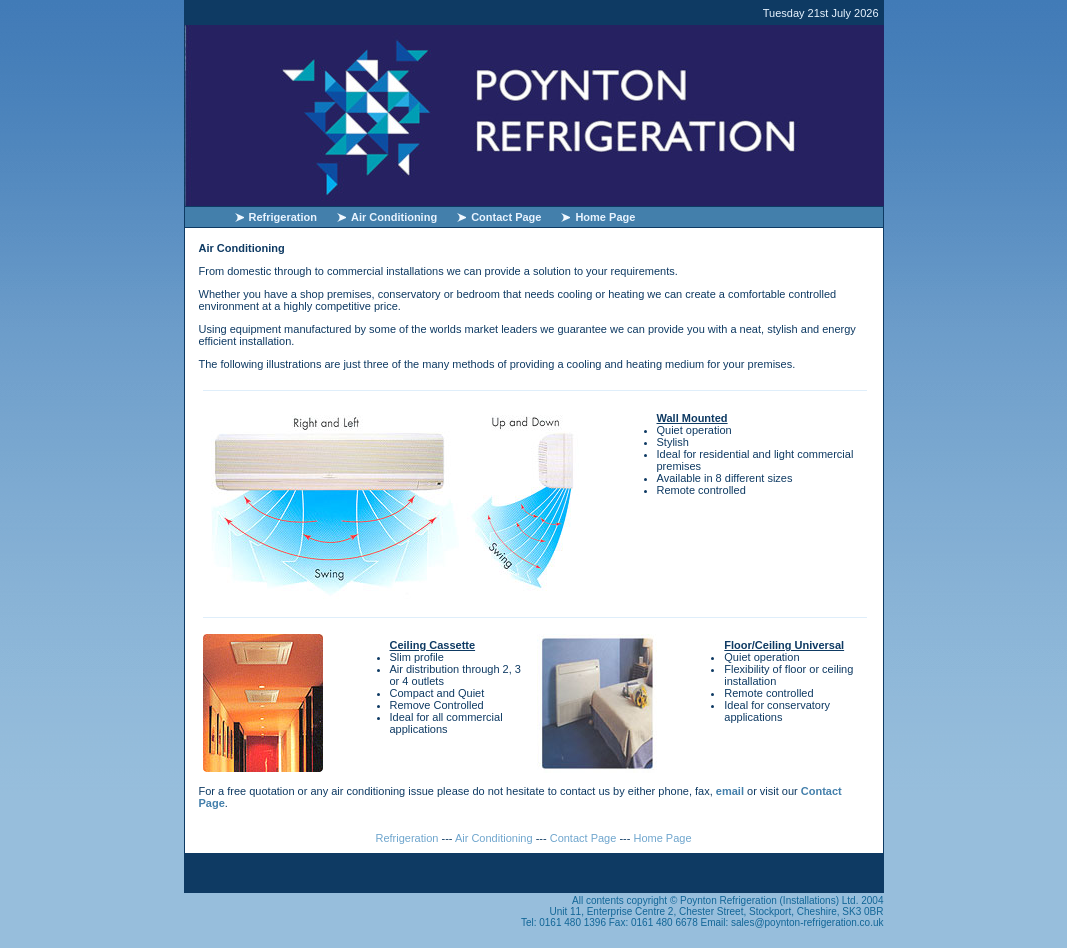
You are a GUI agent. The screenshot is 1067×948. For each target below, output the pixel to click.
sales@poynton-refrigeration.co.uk (807, 922)
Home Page (605, 217)
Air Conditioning (394, 217)
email (730, 791)
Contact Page (506, 217)
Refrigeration (283, 217)
